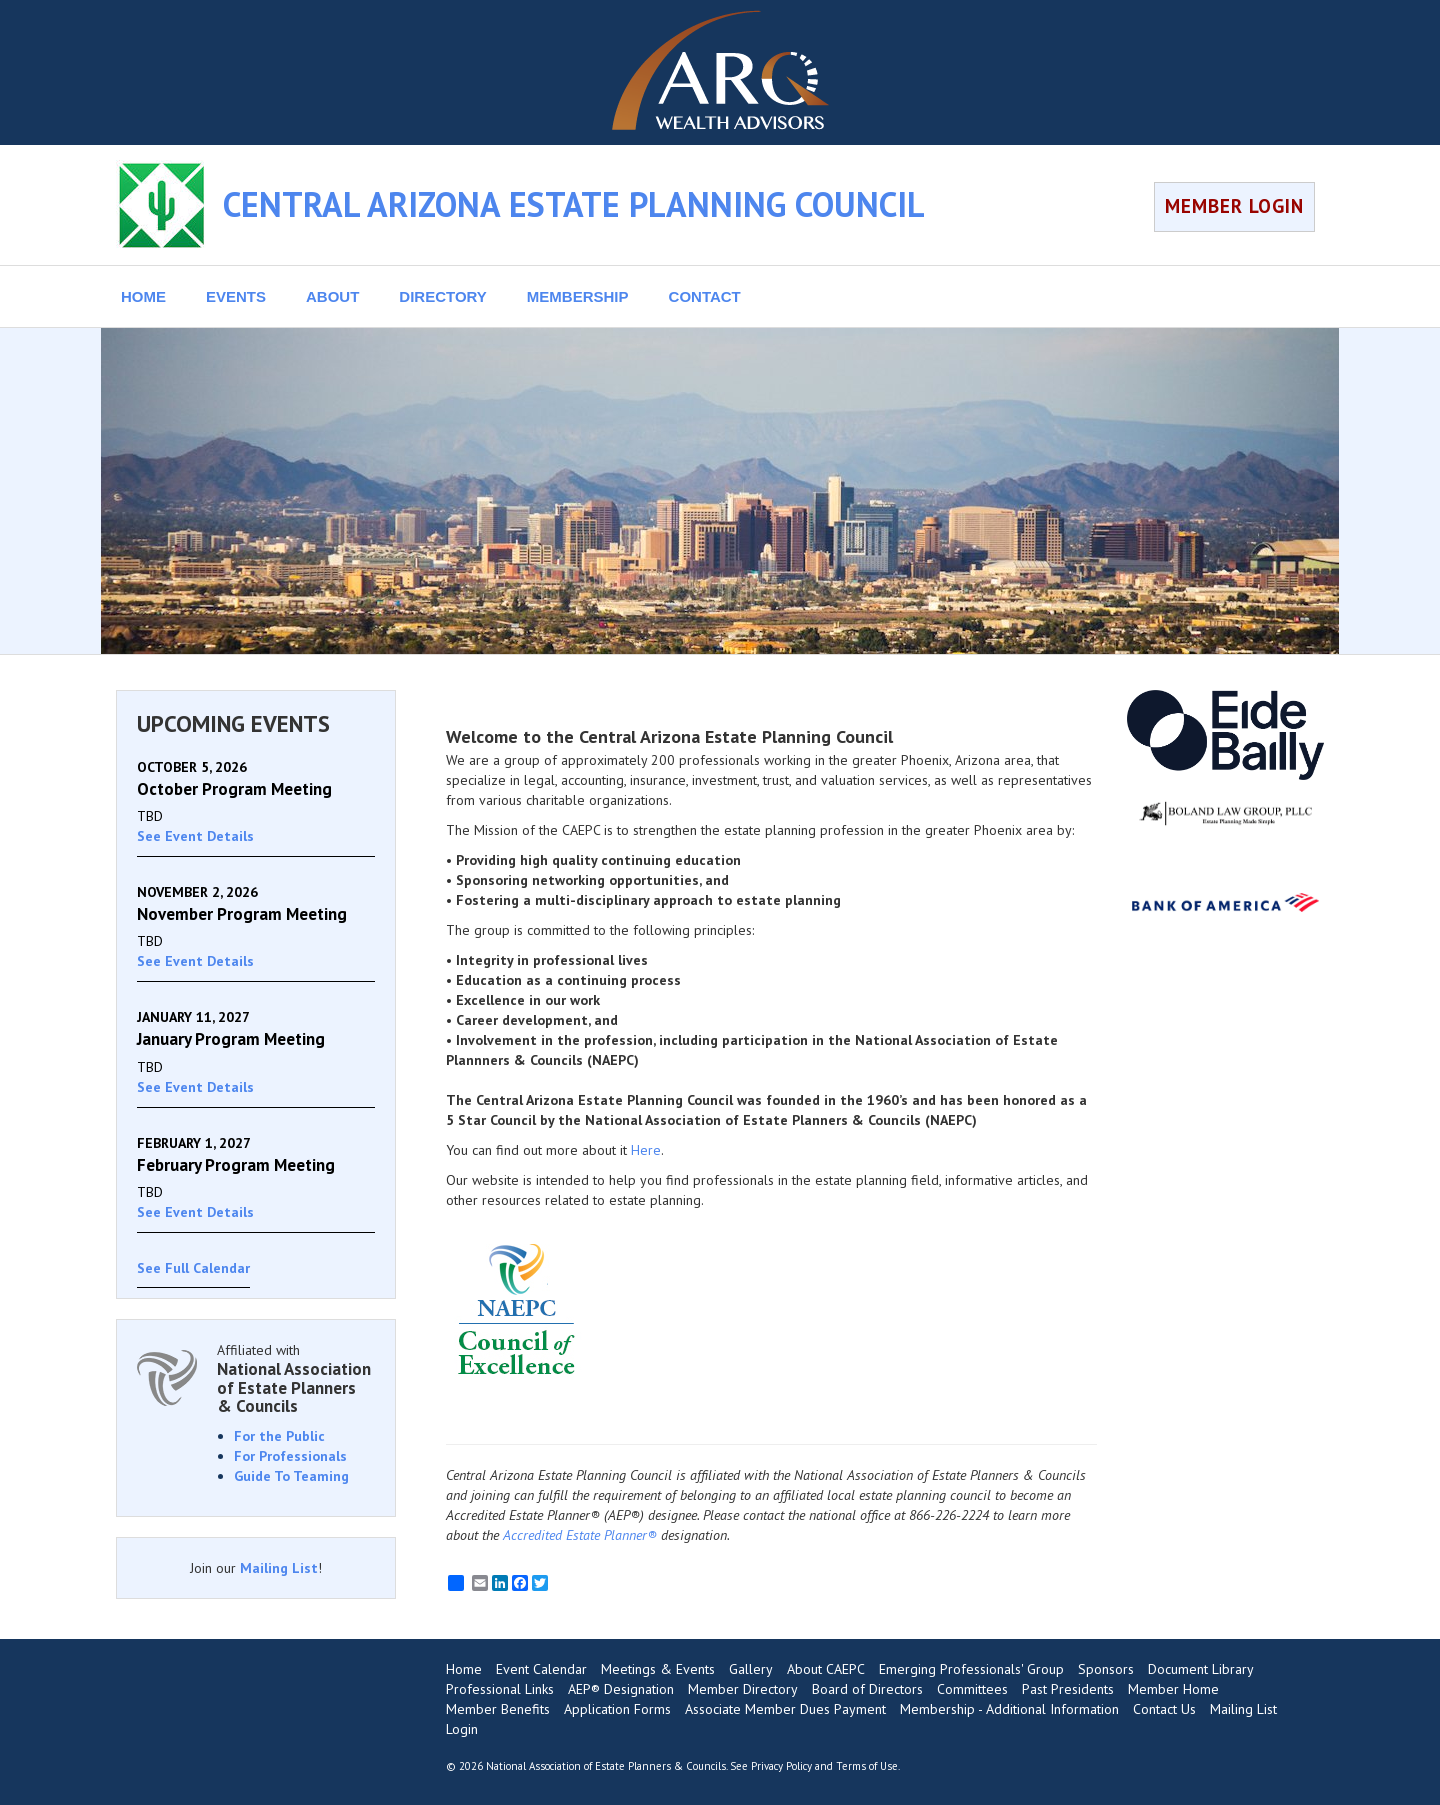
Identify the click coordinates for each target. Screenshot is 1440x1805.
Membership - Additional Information (1009, 1709)
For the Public (279, 1436)
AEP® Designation (621, 1689)
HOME (143, 296)
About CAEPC (826, 1669)
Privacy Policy (781, 1766)
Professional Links (500, 1689)
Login (462, 1729)
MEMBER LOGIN (1234, 206)
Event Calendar (541, 1669)
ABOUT (332, 296)
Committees (972, 1689)
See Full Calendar (193, 1268)
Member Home (1173, 1689)
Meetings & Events (658, 1669)
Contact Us (1164, 1709)
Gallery (751, 1669)
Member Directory (743, 1689)
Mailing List (279, 1568)
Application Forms (617, 1709)
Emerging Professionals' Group (971, 1669)
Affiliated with (296, 1378)
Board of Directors (867, 1689)
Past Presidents (1068, 1689)
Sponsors (1106, 1669)
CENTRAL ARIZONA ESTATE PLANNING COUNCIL (574, 204)
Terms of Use (867, 1766)
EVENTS (236, 296)
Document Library (1201, 1669)
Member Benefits (498, 1709)
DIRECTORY (443, 296)
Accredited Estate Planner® (580, 1535)
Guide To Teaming (291, 1476)
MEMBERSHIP (578, 296)
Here (646, 1150)
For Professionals (290, 1456)
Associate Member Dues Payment (785, 1709)
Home (464, 1669)
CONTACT (705, 296)
